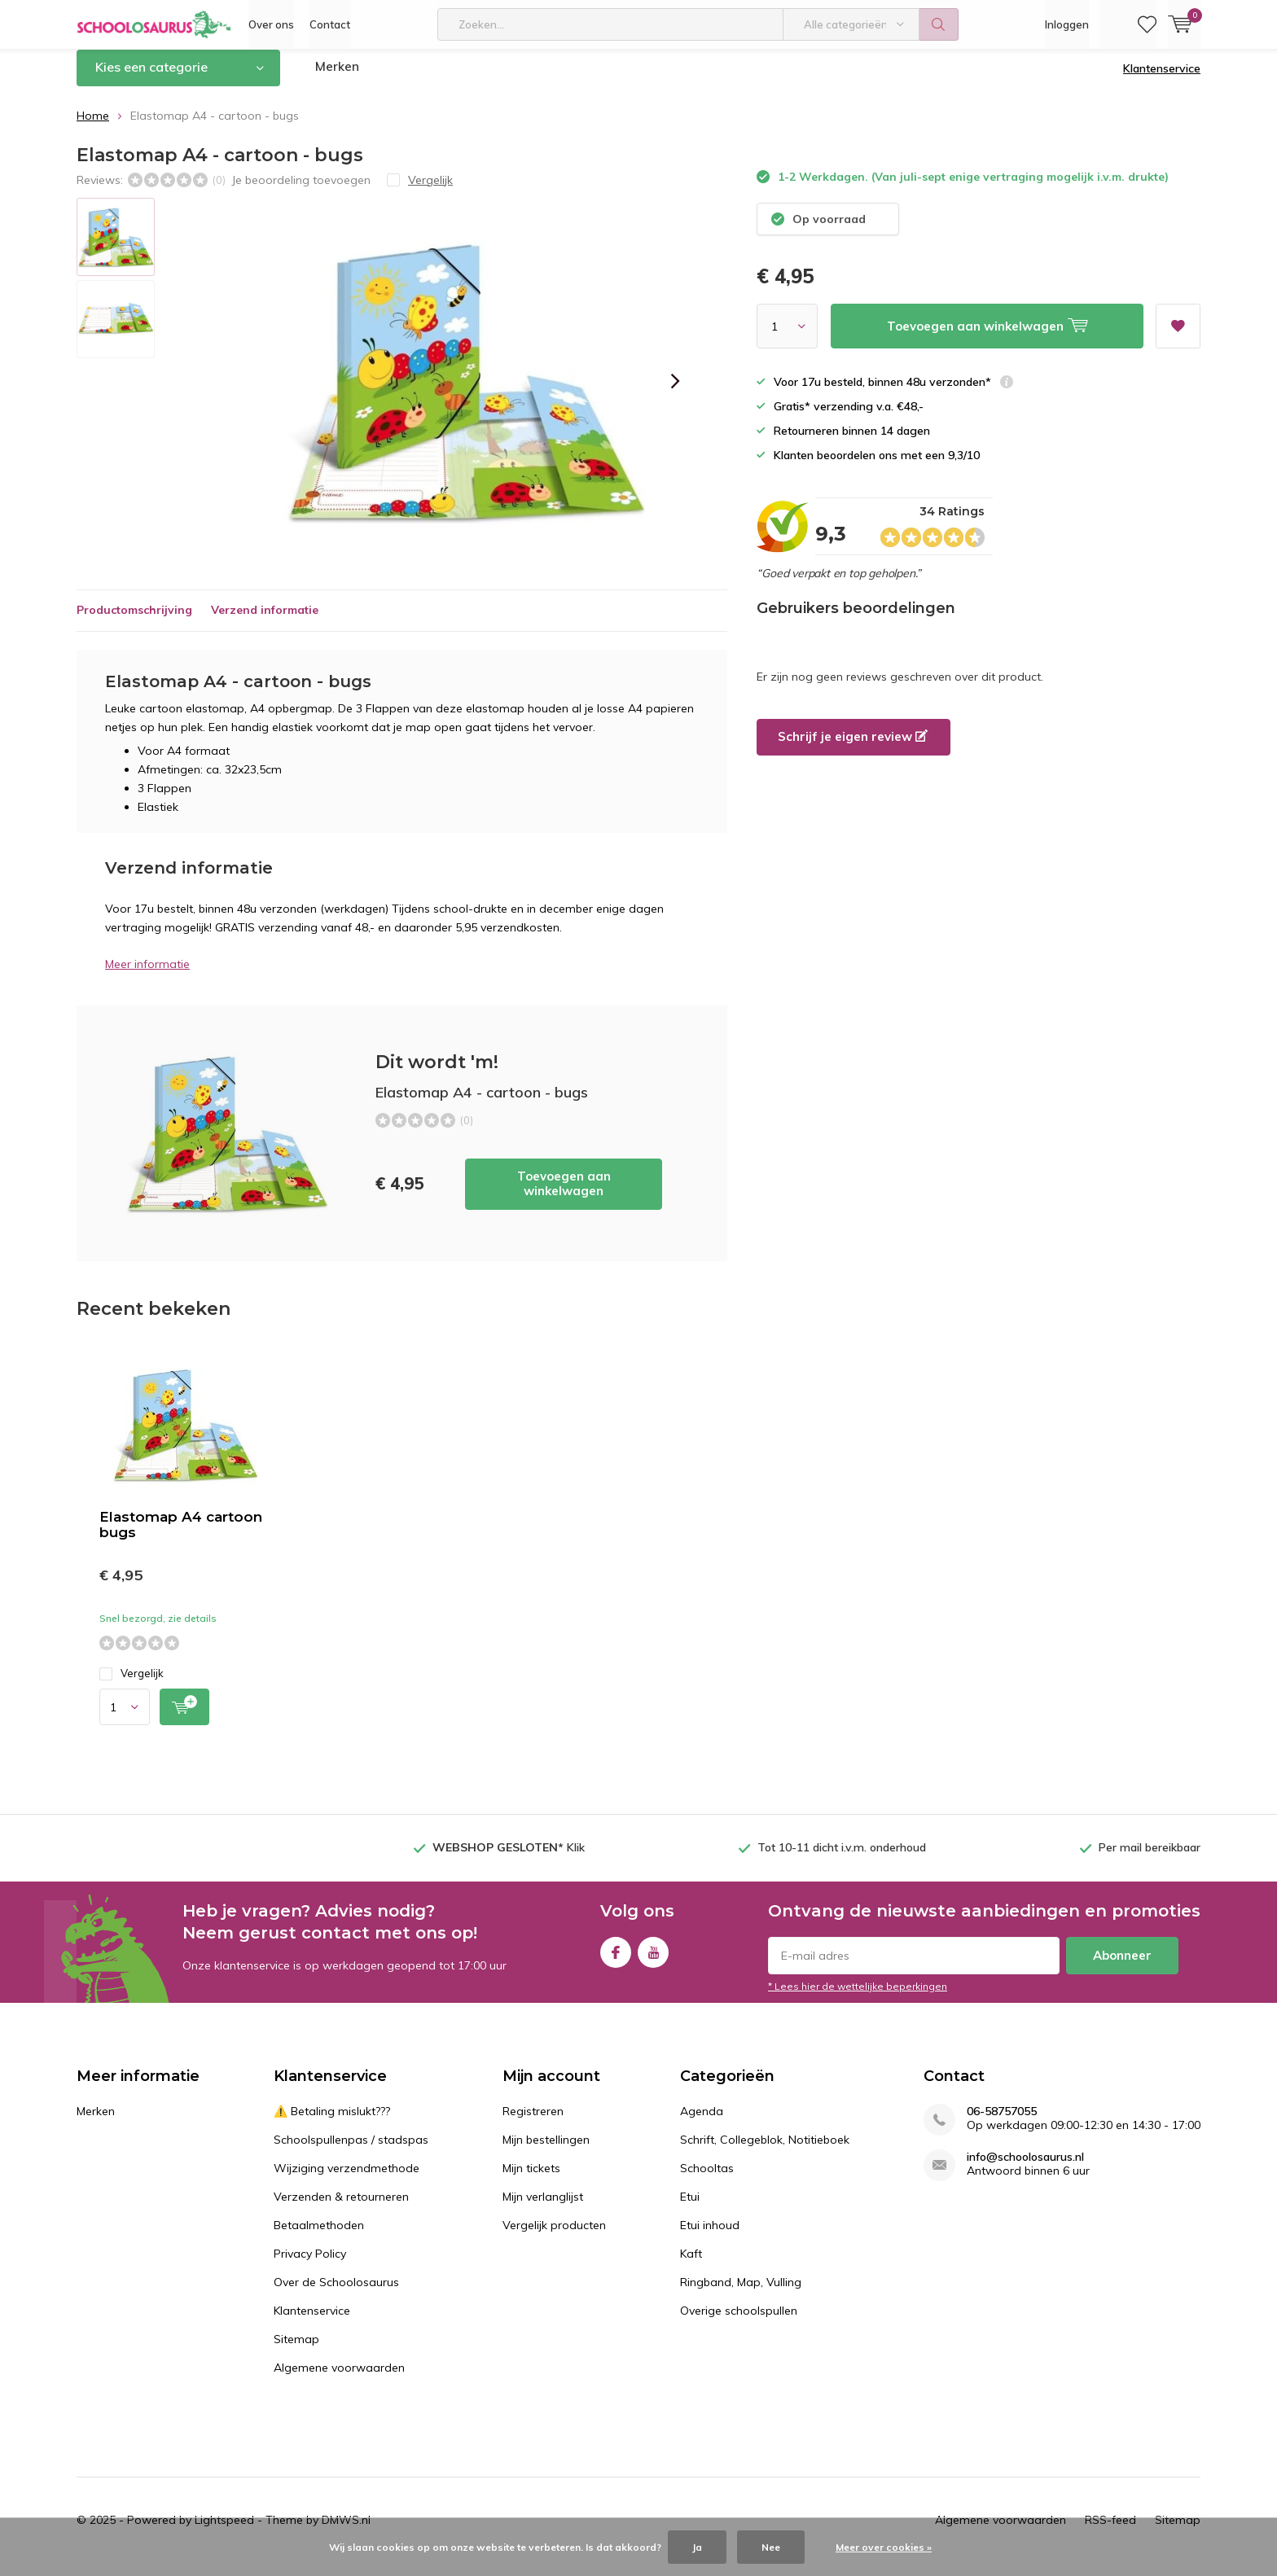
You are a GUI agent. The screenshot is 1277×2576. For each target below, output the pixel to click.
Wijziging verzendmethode (346, 2180)
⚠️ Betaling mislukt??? (332, 2123)
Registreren (533, 2123)
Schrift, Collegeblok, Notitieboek (764, 2151)
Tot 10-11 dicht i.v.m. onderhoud (841, 1859)
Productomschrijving (134, 622)
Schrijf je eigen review (853, 748)
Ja (697, 2547)
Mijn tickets (531, 2180)
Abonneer (1122, 1967)
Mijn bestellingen (546, 2151)
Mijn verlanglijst (542, 2208)
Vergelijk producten (554, 2237)
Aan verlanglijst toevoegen (1178, 332)
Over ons (271, 24)
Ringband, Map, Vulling (740, 2294)
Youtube (653, 1961)
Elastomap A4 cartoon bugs (180, 1537)
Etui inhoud (709, 2237)
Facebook (615, 1961)
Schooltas (707, 2180)
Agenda (701, 2123)
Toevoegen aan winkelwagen (564, 1196)
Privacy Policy (310, 2265)
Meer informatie (147, 976)
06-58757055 (1002, 2124)
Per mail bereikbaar (1149, 1859)
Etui (690, 2208)
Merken (338, 79)
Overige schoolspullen (738, 2322)
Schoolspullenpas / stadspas (351, 2151)
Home (93, 127)
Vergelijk (131, 1686)
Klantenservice (1161, 80)
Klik (508, 1859)
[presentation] (675, 393)
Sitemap (296, 2351)
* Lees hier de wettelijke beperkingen (857, 1998)
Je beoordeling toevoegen (301, 191)
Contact (329, 24)
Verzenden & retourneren (341, 2208)
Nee (770, 2547)
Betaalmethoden (319, 2237)
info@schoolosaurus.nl (1025, 2169)
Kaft (691, 2265)
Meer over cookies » (884, 2547)
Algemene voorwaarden (339, 2379)
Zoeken (939, 24)
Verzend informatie (264, 622)
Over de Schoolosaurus (336, 2294)
